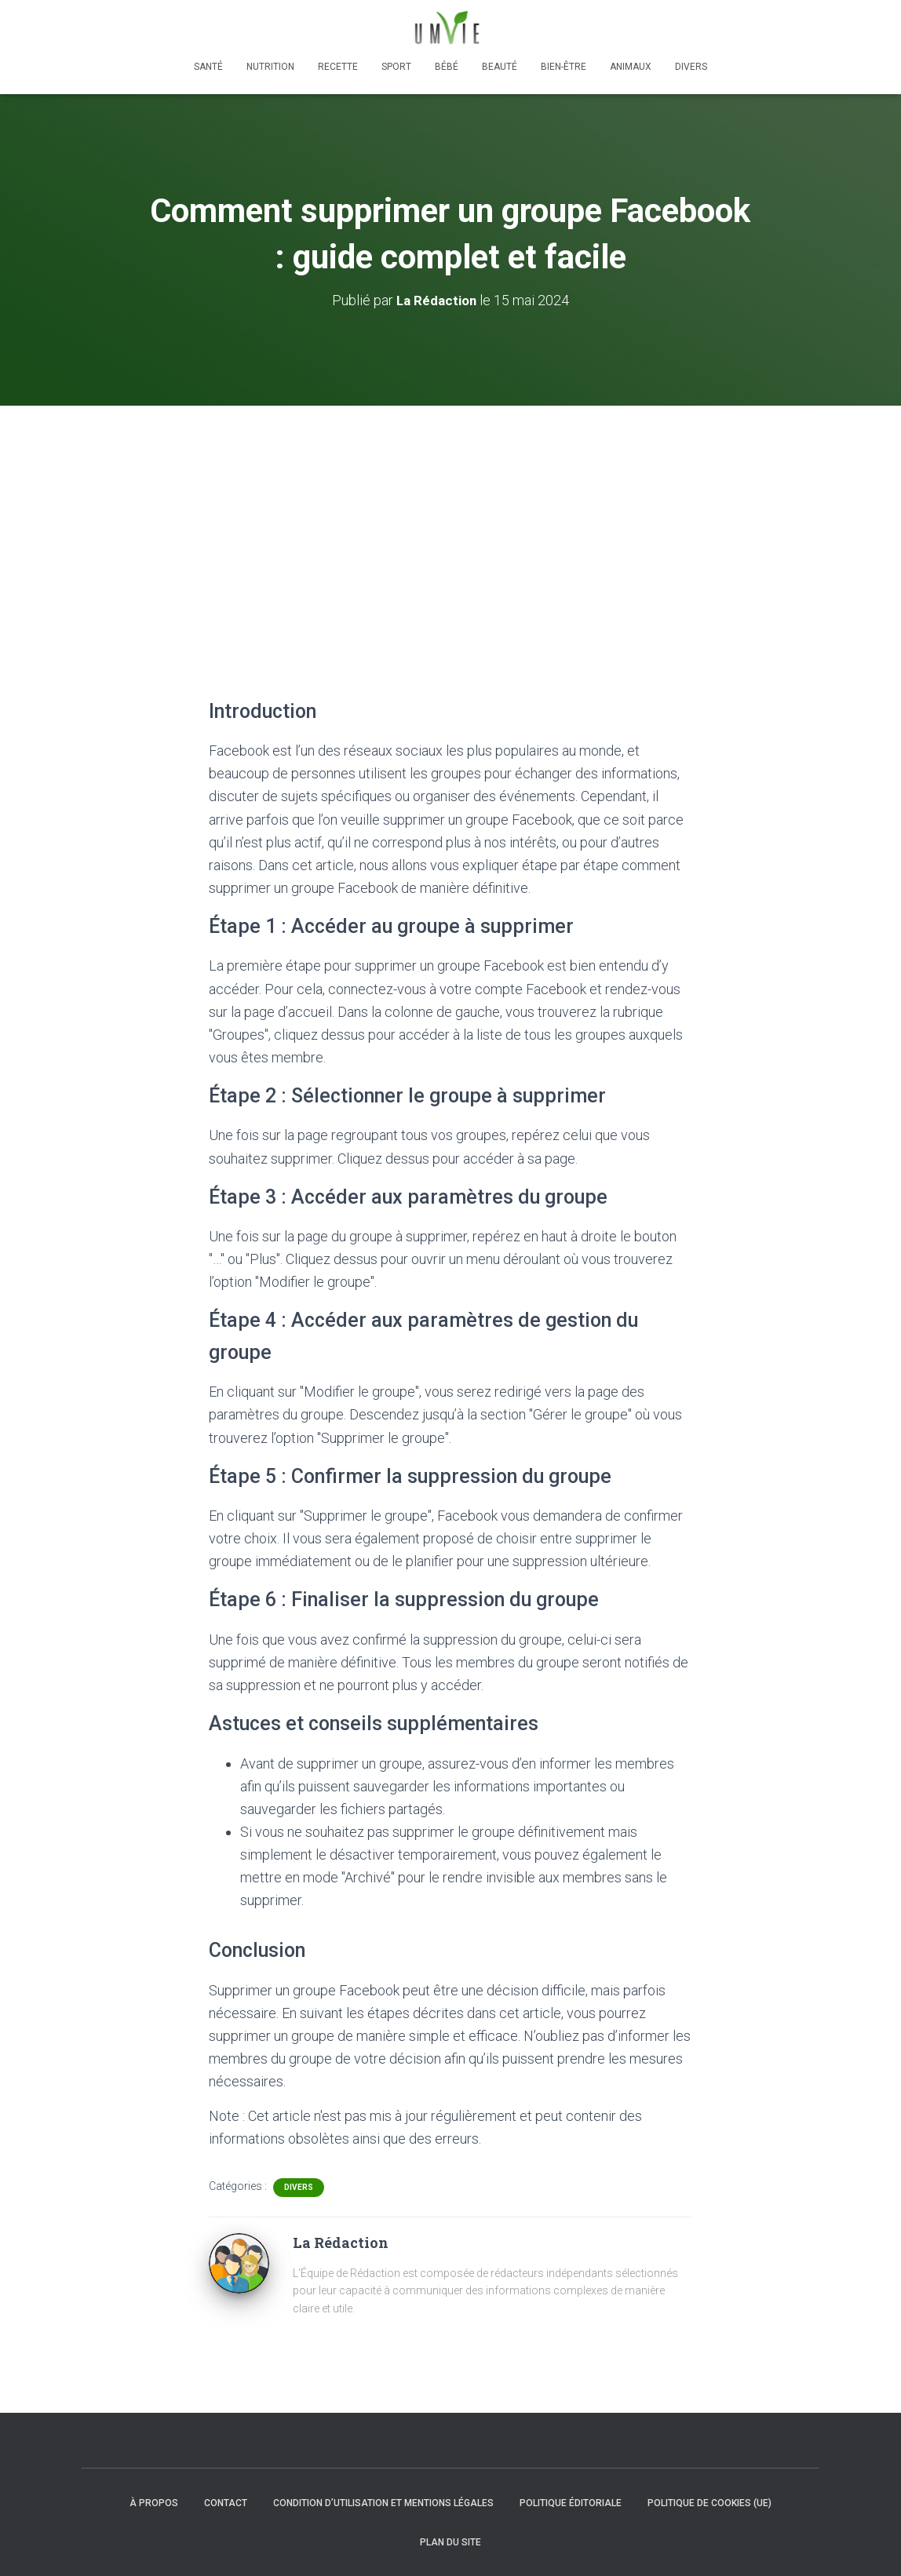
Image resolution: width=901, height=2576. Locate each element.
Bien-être (563, 66)
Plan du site (450, 2542)
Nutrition (270, 66)
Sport (396, 66)
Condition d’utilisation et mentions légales (383, 2503)
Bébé (446, 66)
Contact (225, 2503)
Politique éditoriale (571, 2503)
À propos (153, 2503)
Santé (208, 66)
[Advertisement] (450, 523)
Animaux (630, 66)
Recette (338, 66)
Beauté (499, 66)
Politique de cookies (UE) (709, 2503)
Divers (691, 66)
